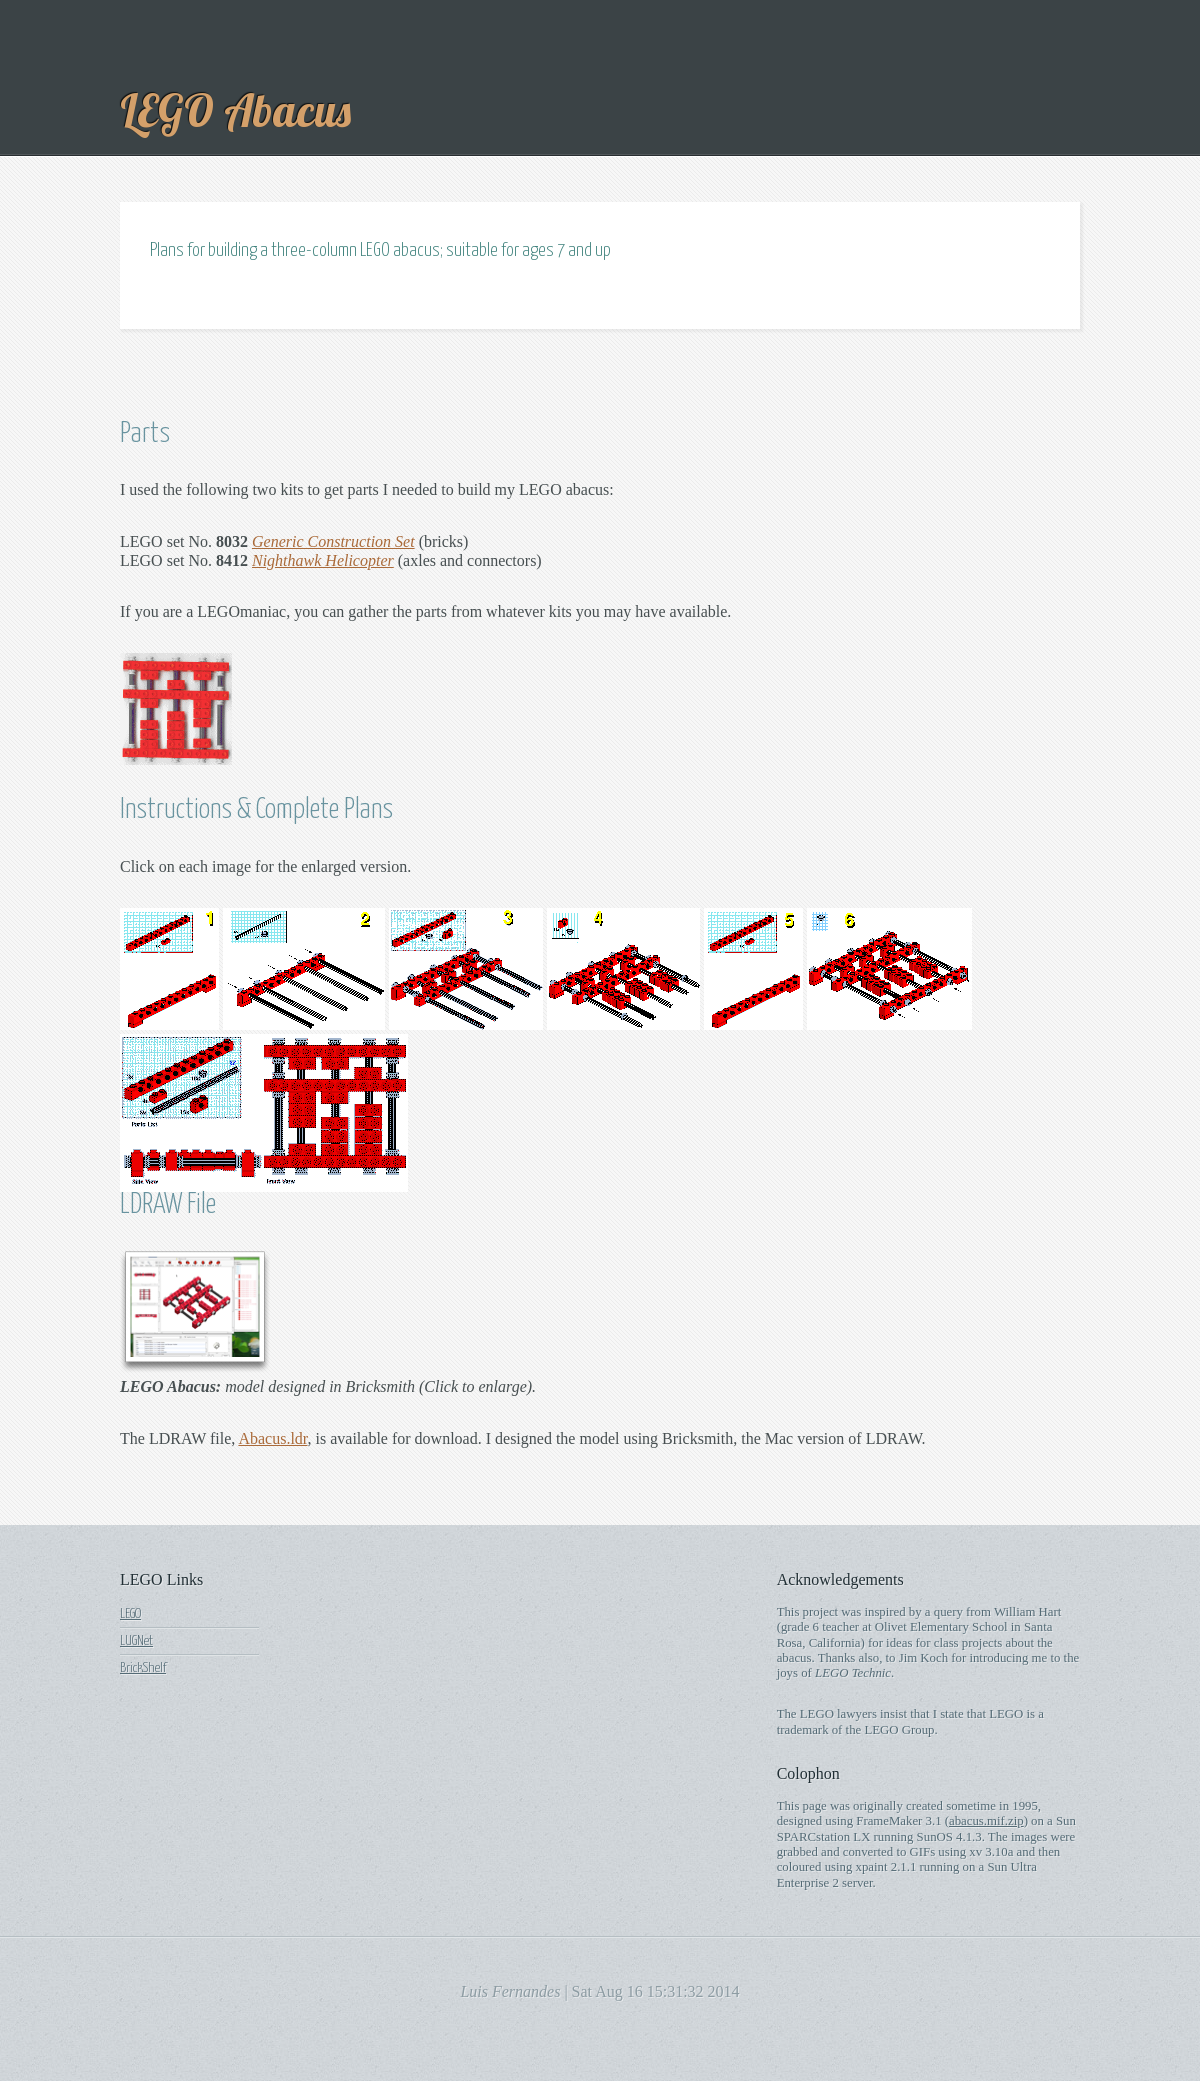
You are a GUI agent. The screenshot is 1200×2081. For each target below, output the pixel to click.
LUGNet (136, 1641)
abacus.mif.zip (986, 1821)
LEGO (130, 1614)
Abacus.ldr (272, 1438)
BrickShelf (143, 1668)
